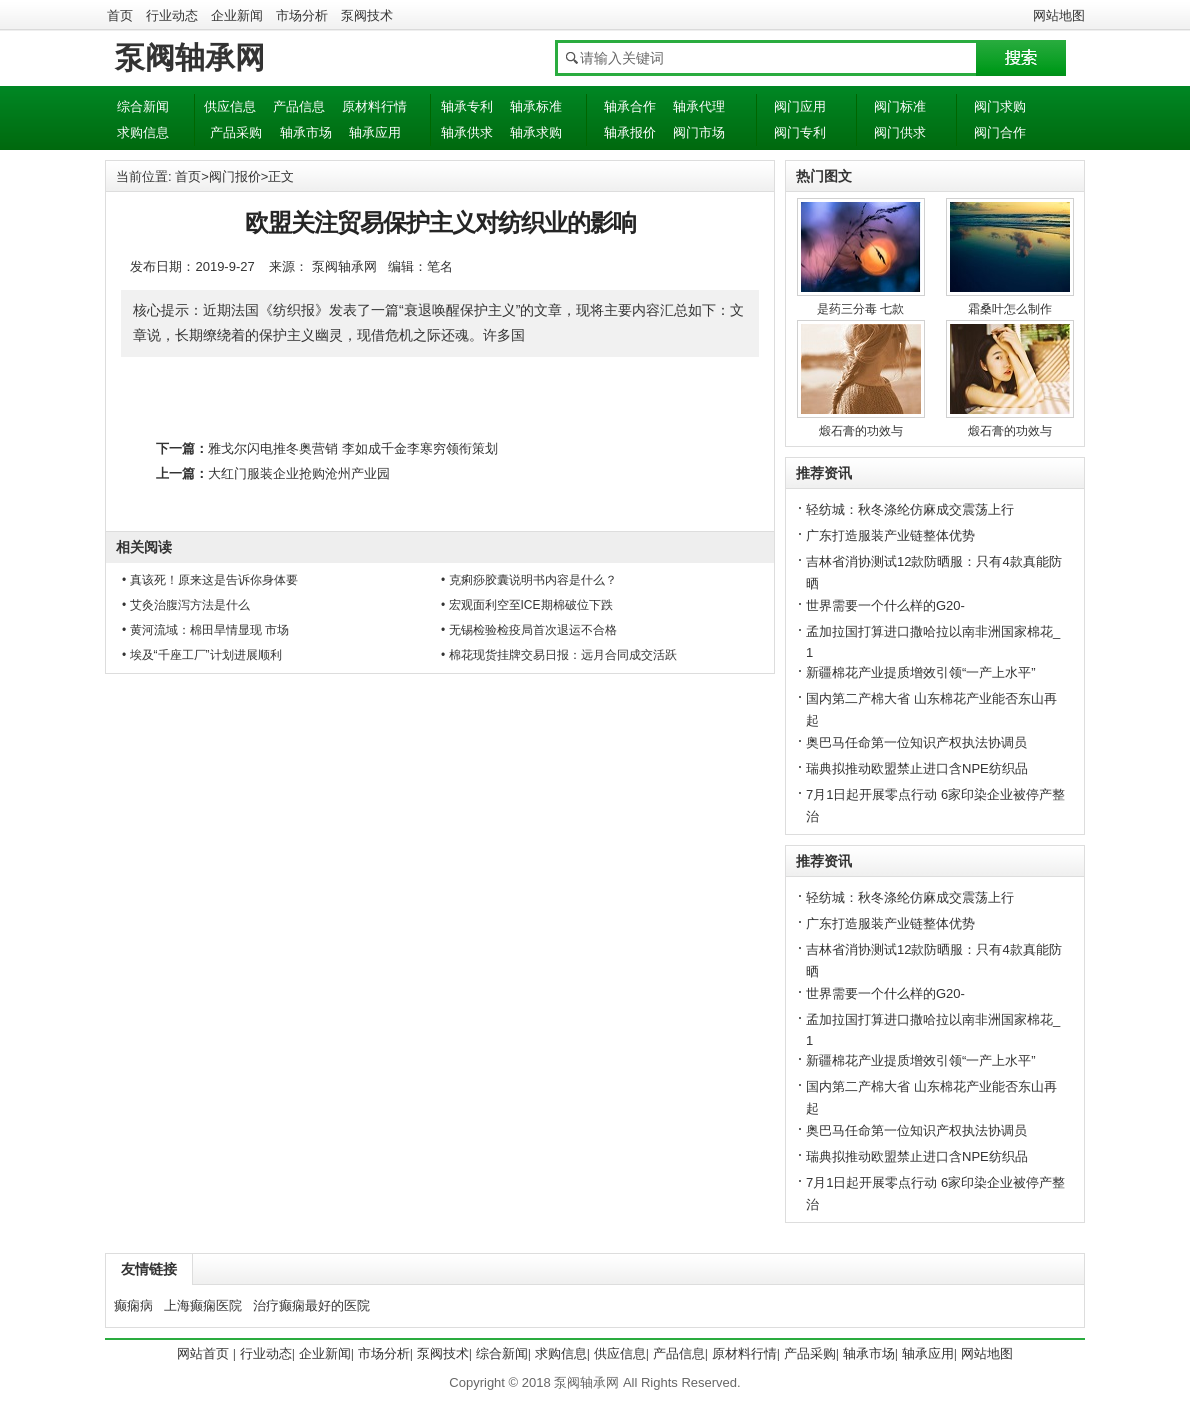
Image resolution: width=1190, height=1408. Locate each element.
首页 (120, 15)
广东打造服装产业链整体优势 (890, 535)
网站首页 (203, 1353)
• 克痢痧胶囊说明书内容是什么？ (529, 580)
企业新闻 (237, 15)
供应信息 (230, 106)
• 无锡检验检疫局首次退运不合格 (529, 630)
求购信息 (143, 132)
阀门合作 (1000, 132)
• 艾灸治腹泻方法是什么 (186, 605)
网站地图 (1059, 15)
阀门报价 (235, 176)
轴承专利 (467, 106)
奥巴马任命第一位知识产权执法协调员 (916, 742)
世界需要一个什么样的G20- (885, 605)
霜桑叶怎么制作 (1010, 309)
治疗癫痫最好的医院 (311, 1305)
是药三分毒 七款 (860, 309)
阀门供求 (900, 132)
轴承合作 (630, 106)
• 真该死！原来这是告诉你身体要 (210, 580)
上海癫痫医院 (203, 1305)
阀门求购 (1000, 106)
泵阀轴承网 (190, 57)
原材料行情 (374, 106)
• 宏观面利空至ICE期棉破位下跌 (527, 605)
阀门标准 (900, 106)
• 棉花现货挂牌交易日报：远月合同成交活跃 (559, 655)
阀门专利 (800, 132)
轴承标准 (536, 106)
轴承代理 (699, 106)
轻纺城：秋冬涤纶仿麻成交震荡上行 (910, 509)
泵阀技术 (367, 15)
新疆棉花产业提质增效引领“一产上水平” (921, 672)
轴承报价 (630, 132)
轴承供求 (467, 132)
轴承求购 (536, 132)
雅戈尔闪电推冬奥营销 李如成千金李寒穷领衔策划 (353, 448)
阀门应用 (800, 106)
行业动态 (172, 15)
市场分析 (302, 15)
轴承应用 (375, 132)
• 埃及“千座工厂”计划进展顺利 (202, 655)
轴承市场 (306, 132)
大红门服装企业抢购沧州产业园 (299, 473)
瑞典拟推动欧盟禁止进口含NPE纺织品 (917, 768)
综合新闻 (143, 106)
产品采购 (236, 132)
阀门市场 (699, 132)
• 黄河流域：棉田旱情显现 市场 (205, 630)
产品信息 (299, 106)
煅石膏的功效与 (861, 431)
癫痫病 (133, 1305)
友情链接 (149, 1269)
